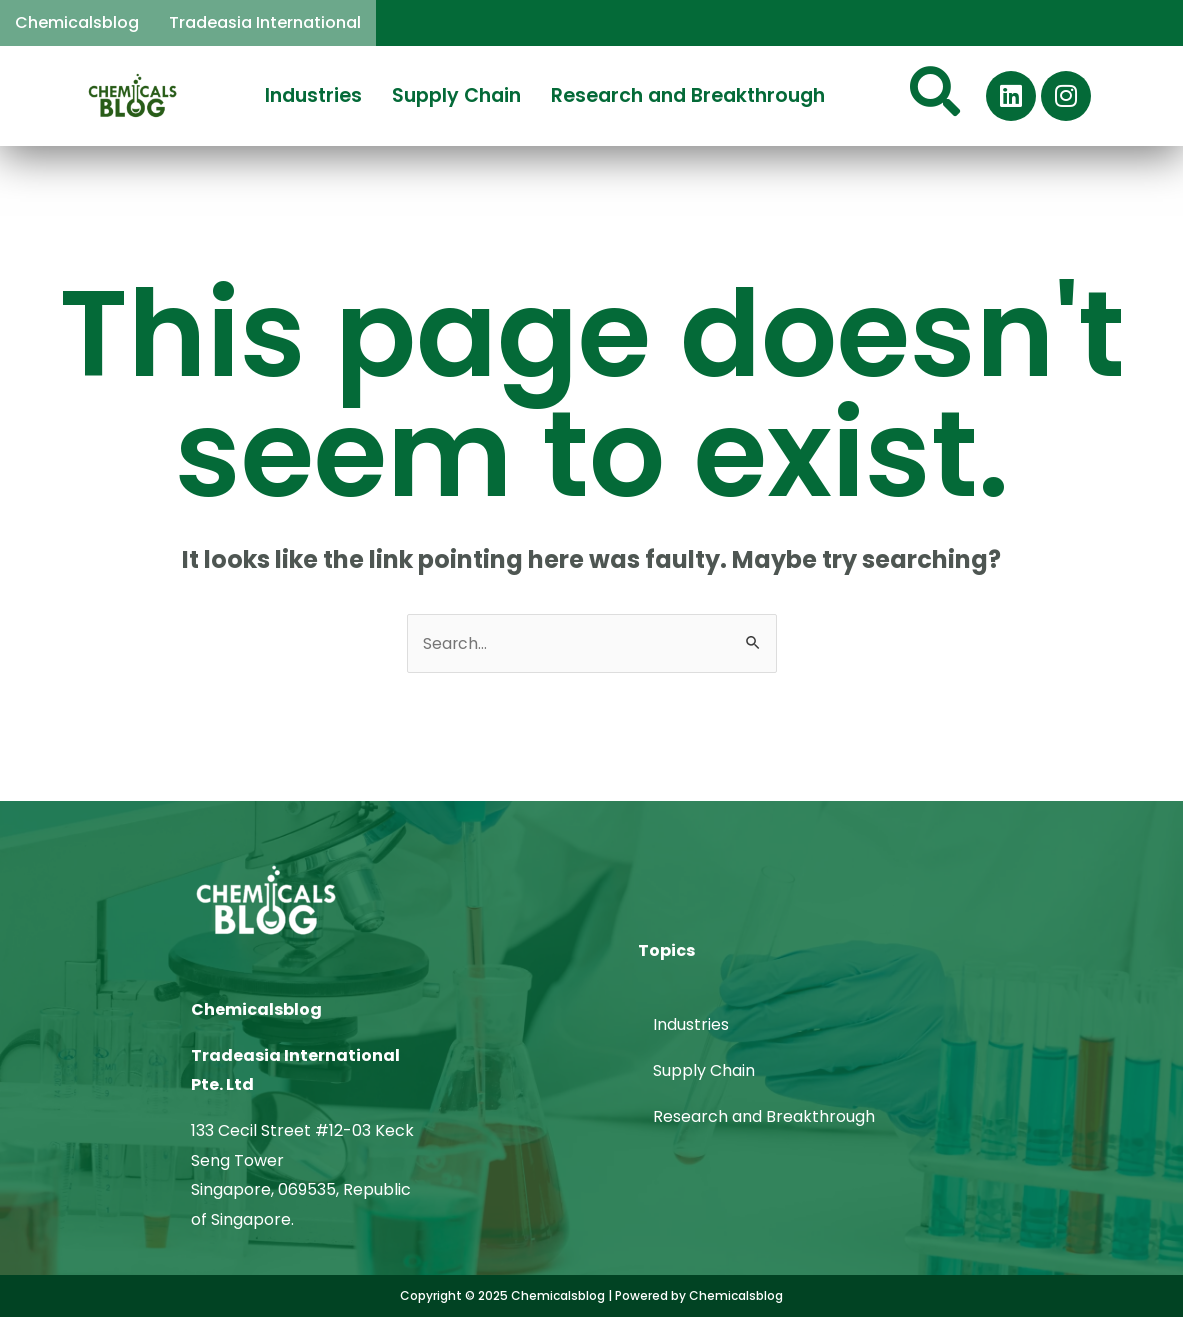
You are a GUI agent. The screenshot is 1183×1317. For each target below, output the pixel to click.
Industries (313, 95)
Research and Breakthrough (688, 95)
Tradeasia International (265, 22)
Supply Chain (456, 95)
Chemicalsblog (77, 22)
